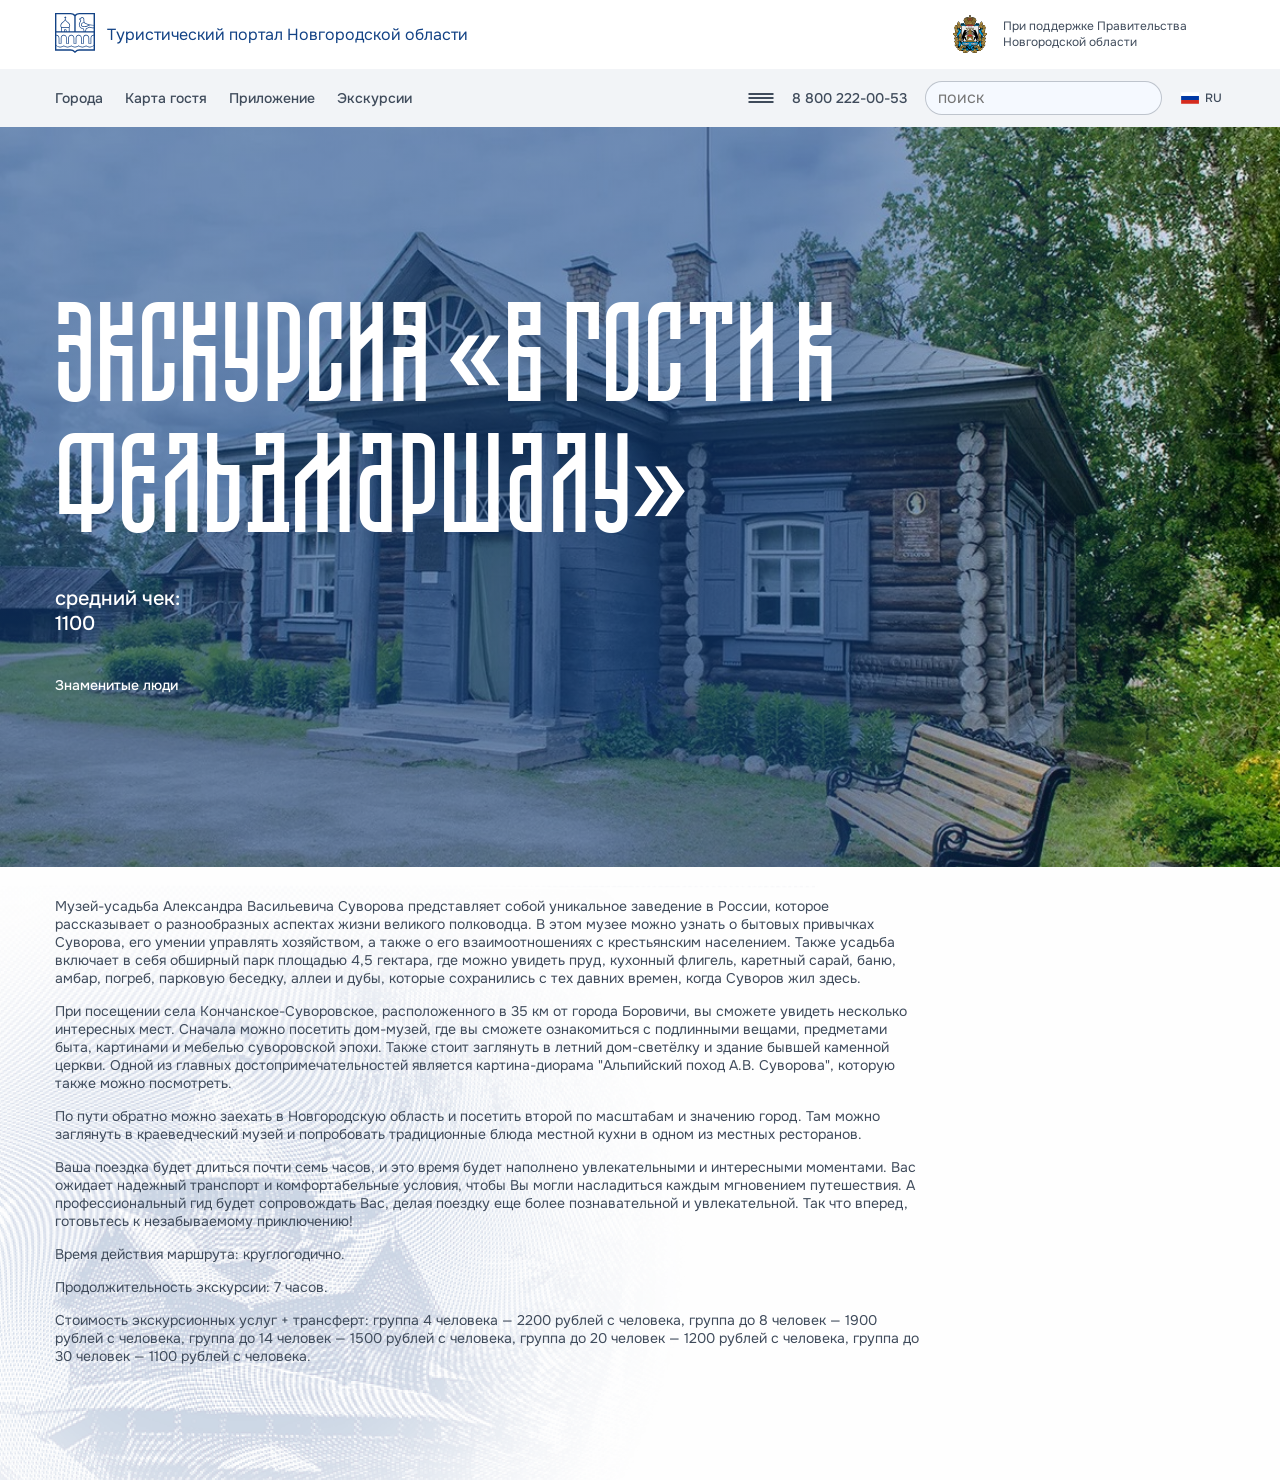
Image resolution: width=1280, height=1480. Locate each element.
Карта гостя (166, 98)
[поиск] (1043, 98)
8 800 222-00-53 (849, 98)
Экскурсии (374, 98)
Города (79, 98)
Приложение (272, 98)
